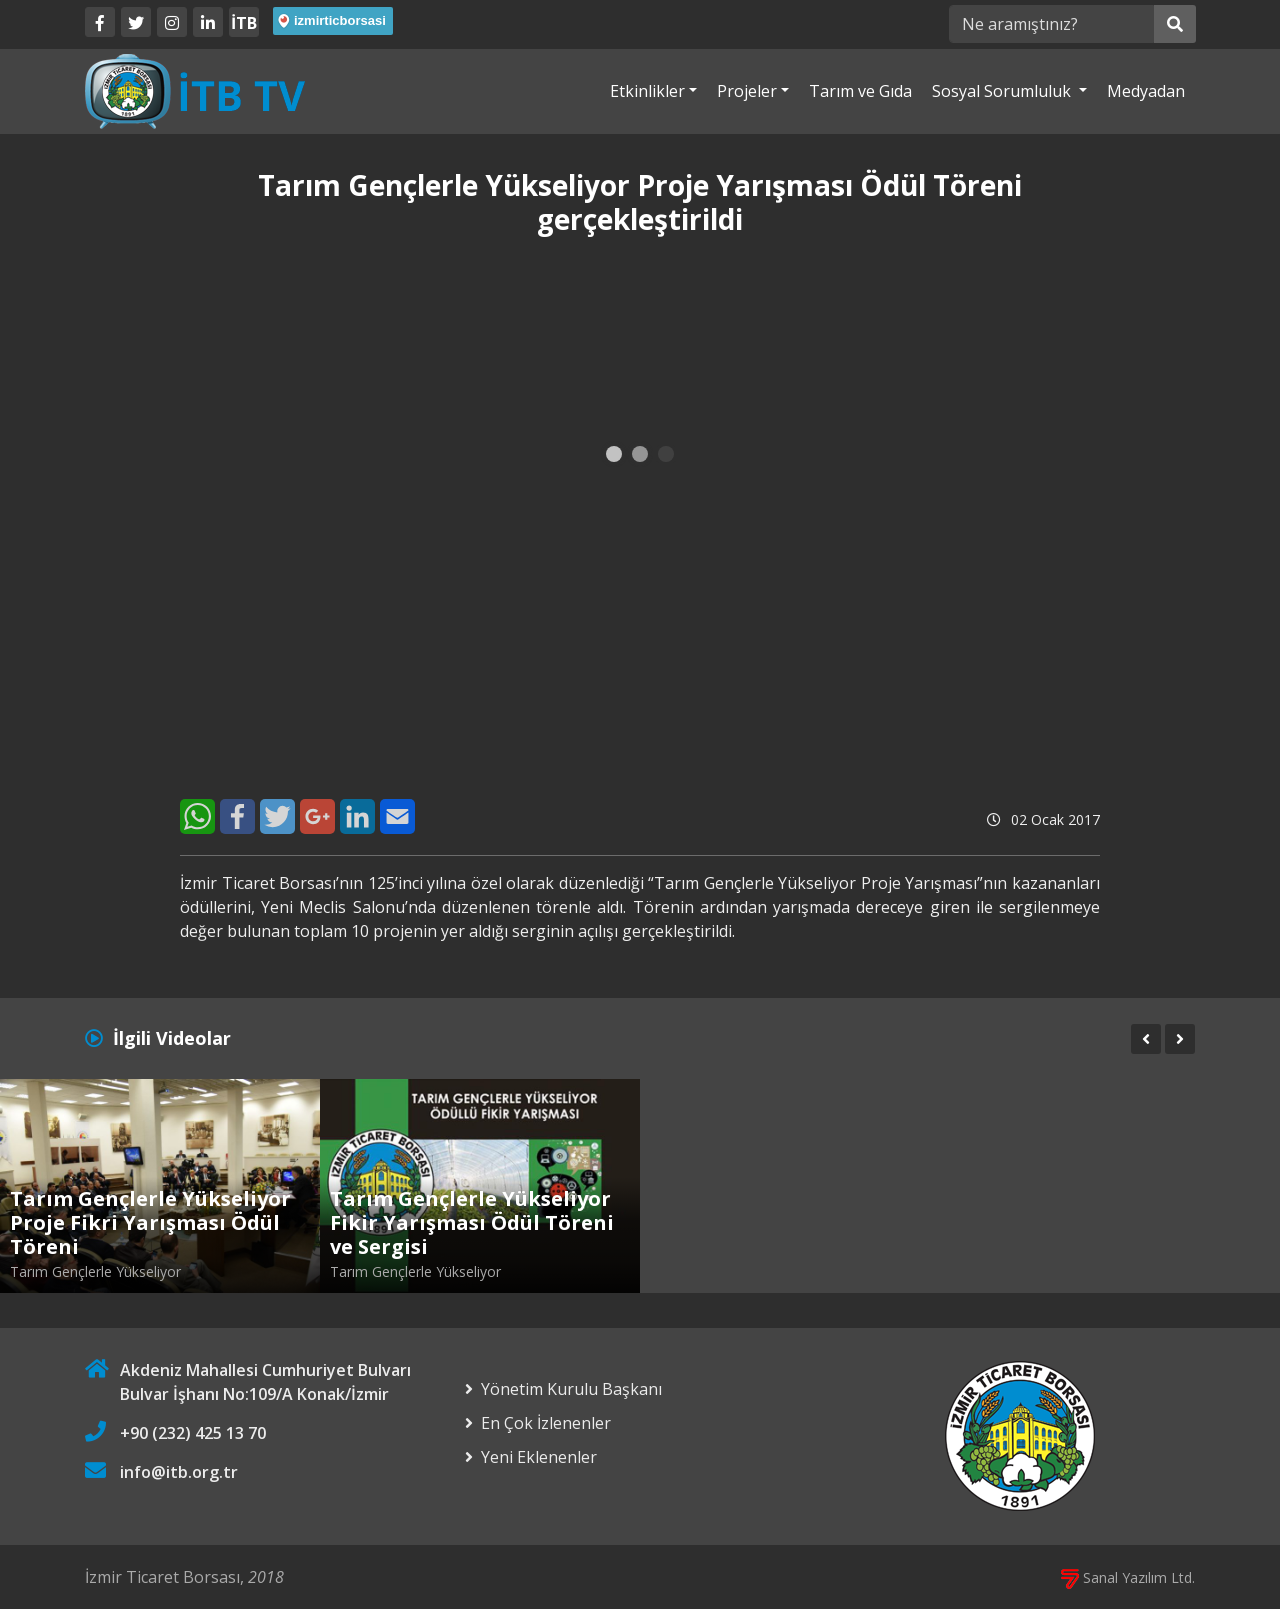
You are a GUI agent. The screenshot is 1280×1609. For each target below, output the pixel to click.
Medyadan (1146, 91)
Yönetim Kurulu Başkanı (571, 1389)
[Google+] (317, 816)
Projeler (747, 91)
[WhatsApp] (197, 816)
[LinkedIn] (208, 22)
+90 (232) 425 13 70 (193, 1433)
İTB (244, 23)
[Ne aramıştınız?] (1051, 24)
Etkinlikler (647, 91)
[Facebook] (100, 22)
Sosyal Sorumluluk (1003, 91)
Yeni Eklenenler (539, 1457)
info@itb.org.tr (179, 1472)
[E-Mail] (397, 816)
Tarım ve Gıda (860, 91)
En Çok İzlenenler (546, 1423)
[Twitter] (136, 22)
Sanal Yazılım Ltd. (1128, 1577)
